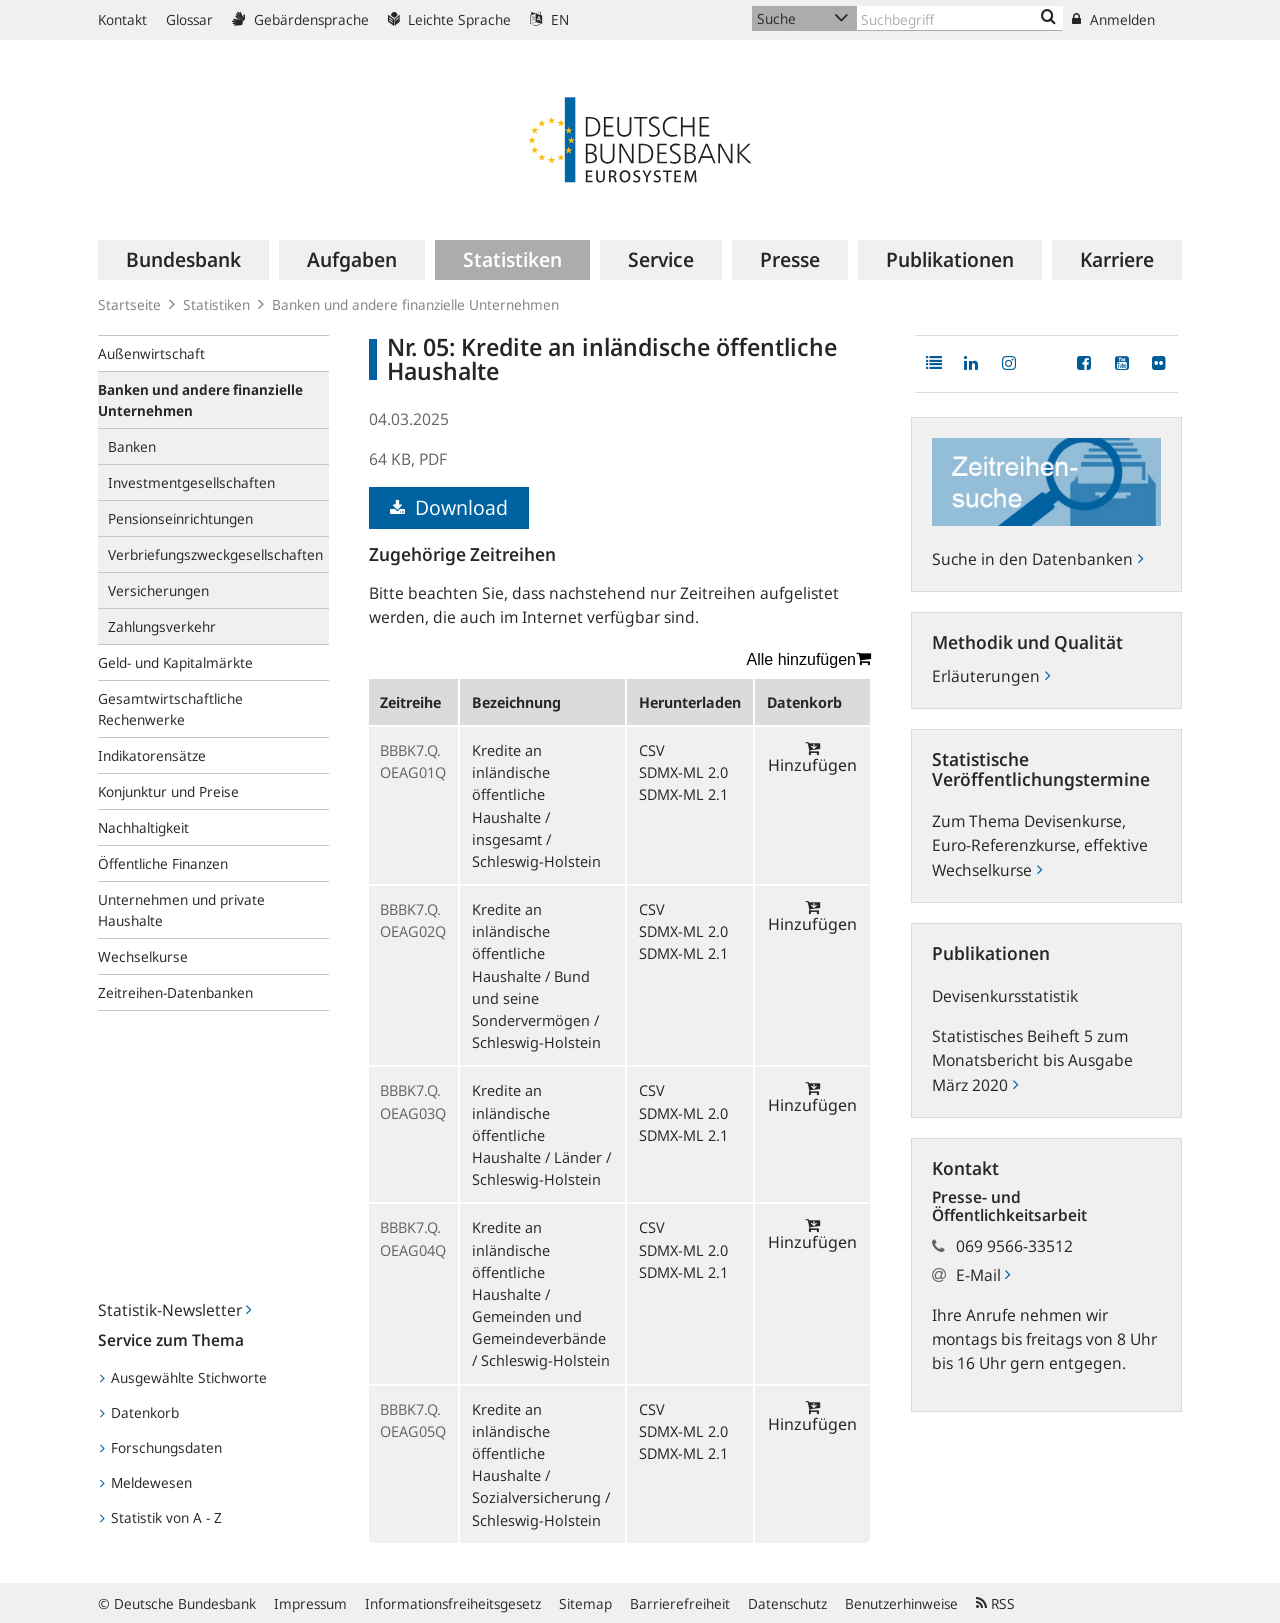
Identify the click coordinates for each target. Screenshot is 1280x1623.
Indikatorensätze (152, 755)
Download (449, 507)
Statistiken (216, 304)
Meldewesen (146, 1482)
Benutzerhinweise (901, 1603)
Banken (132, 446)
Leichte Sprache (449, 19)
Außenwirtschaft (151, 353)
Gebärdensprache (300, 19)
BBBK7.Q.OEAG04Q (413, 1238)
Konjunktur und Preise (168, 791)
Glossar (189, 19)
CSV (652, 750)
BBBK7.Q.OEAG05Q (413, 1420)
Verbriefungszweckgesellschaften (215, 554)
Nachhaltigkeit (143, 827)
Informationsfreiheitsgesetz (453, 1603)
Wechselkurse (143, 956)
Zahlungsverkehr (162, 626)
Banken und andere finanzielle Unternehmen (415, 304)
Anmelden (1113, 19)
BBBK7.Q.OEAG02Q (413, 920)
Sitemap (585, 1603)
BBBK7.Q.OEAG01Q (413, 761)
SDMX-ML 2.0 (683, 772)
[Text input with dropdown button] (960, 18)
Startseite (129, 304)
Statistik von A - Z (161, 1517)
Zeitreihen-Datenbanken (175, 992)
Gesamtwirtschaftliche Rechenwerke (170, 709)
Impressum (310, 1603)
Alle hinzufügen (809, 659)
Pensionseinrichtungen (180, 518)
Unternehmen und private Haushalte (181, 910)
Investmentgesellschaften (191, 482)
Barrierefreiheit (680, 1603)
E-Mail (983, 1275)
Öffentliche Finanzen (163, 863)
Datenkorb (139, 1412)
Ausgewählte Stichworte (183, 1377)
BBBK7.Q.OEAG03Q (413, 1101)
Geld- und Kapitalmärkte (175, 662)
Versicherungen (158, 590)
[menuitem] (183, 260)
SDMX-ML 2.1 (683, 794)
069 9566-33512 (1014, 1246)
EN (549, 19)
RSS (995, 1603)
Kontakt (122, 19)
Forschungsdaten (161, 1447)
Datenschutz (787, 1603)
